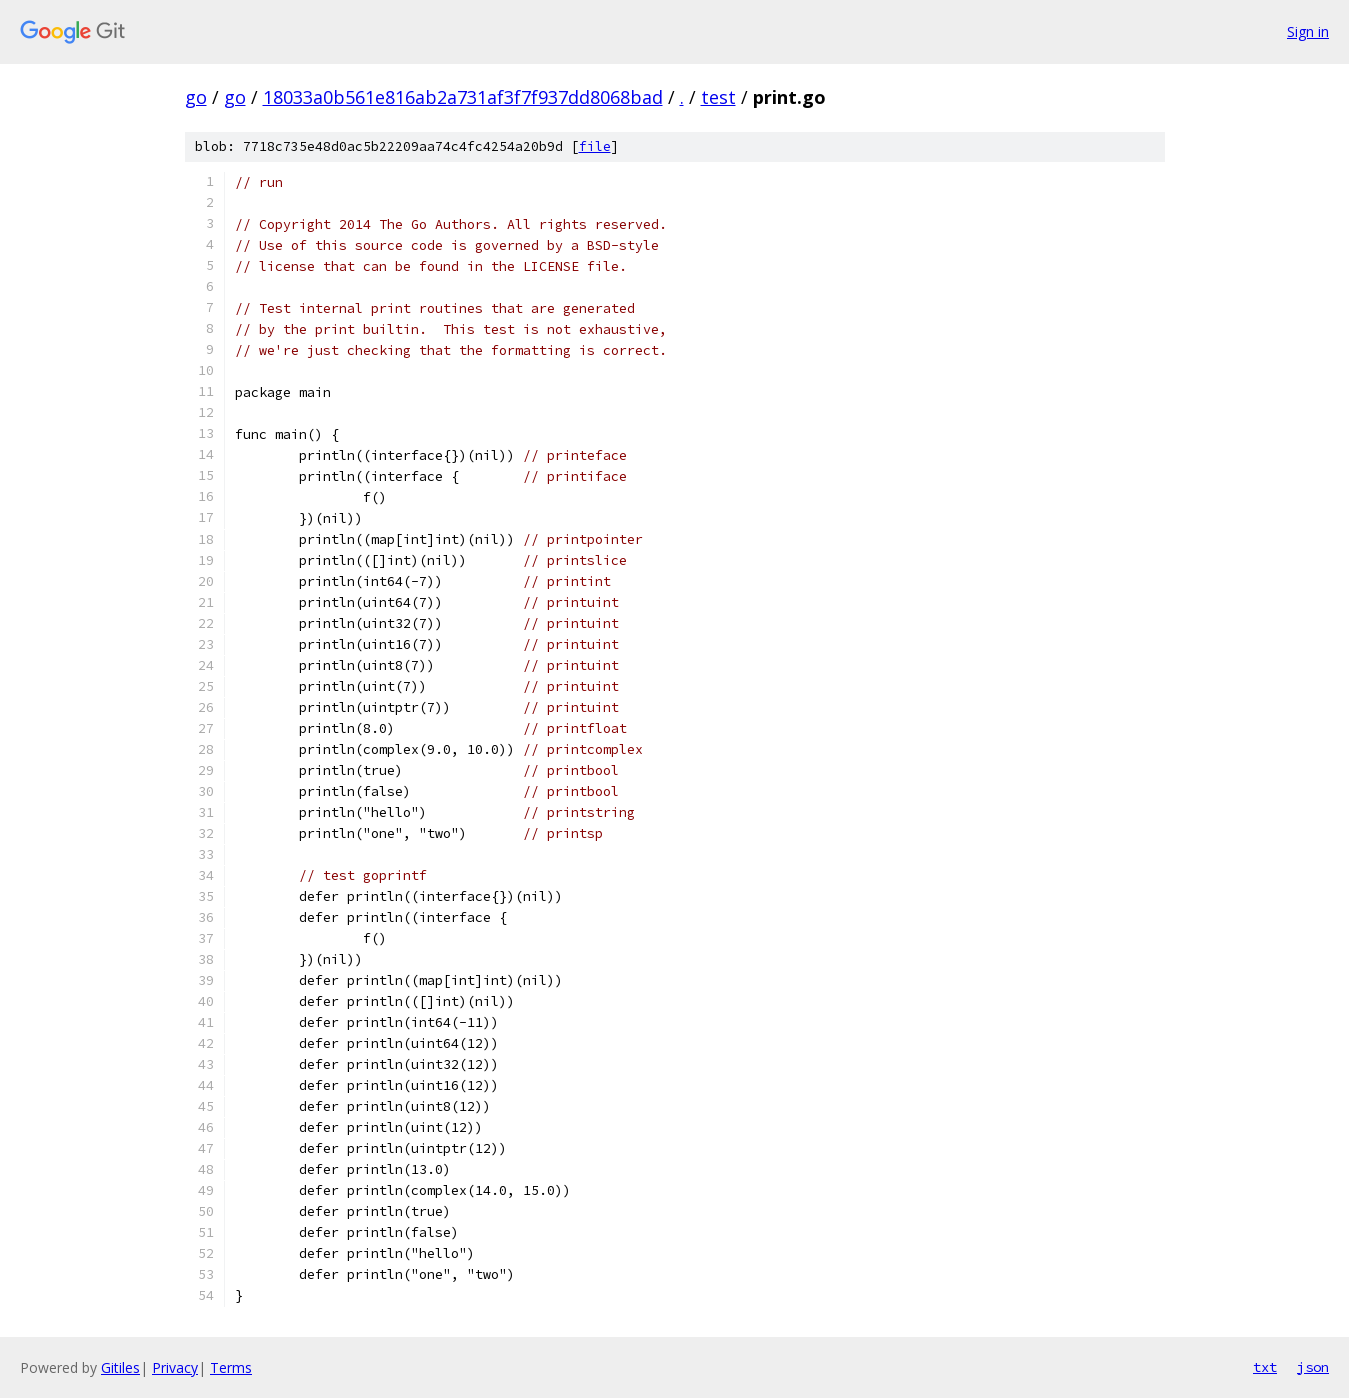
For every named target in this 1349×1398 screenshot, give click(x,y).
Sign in (1308, 31)
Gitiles (120, 1367)
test (718, 97)
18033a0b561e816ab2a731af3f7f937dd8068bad (463, 97)
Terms (231, 1367)
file (595, 146)
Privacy (175, 1367)
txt (1265, 1367)
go (196, 97)
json (1313, 1367)
